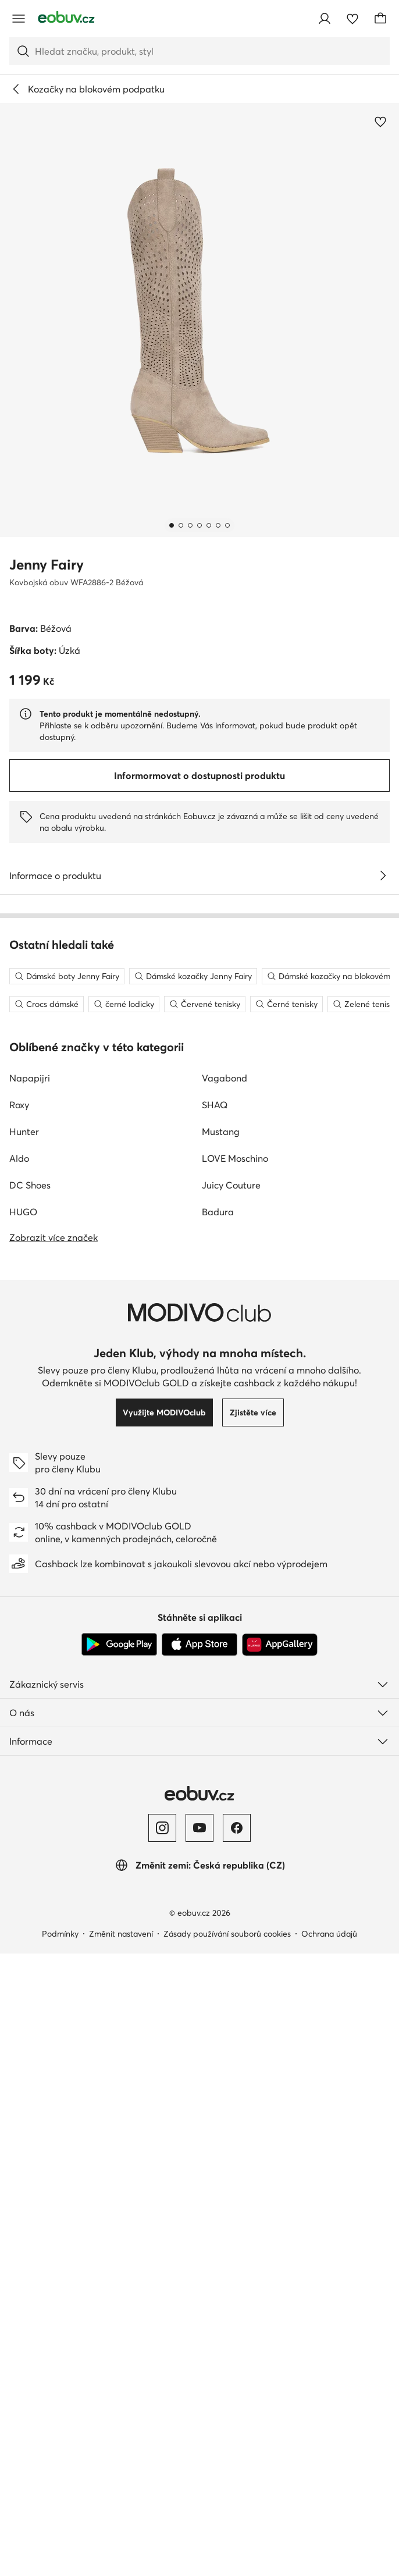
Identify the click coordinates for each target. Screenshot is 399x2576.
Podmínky (60, 2475)
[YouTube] (199, 2369)
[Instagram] (162, 2369)
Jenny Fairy (46, 564)
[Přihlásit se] (325, 19)
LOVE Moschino (235, 1699)
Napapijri (29, 1619)
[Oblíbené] (352, 19)
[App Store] (199, 2185)
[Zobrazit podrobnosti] (383, 875)
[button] (199, 320)
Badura (218, 1753)
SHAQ (214, 1646)
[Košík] (380, 19)
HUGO (23, 1753)
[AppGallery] (280, 2185)
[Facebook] (237, 2369)
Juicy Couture (231, 1726)
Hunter (24, 1672)
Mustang (221, 1672)
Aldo (19, 1699)
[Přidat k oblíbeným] (380, 122)
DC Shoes (30, 1726)
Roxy (19, 1646)
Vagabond (224, 1619)
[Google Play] (119, 2185)
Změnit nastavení (121, 2475)
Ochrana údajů (329, 2475)
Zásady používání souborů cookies (227, 2475)
